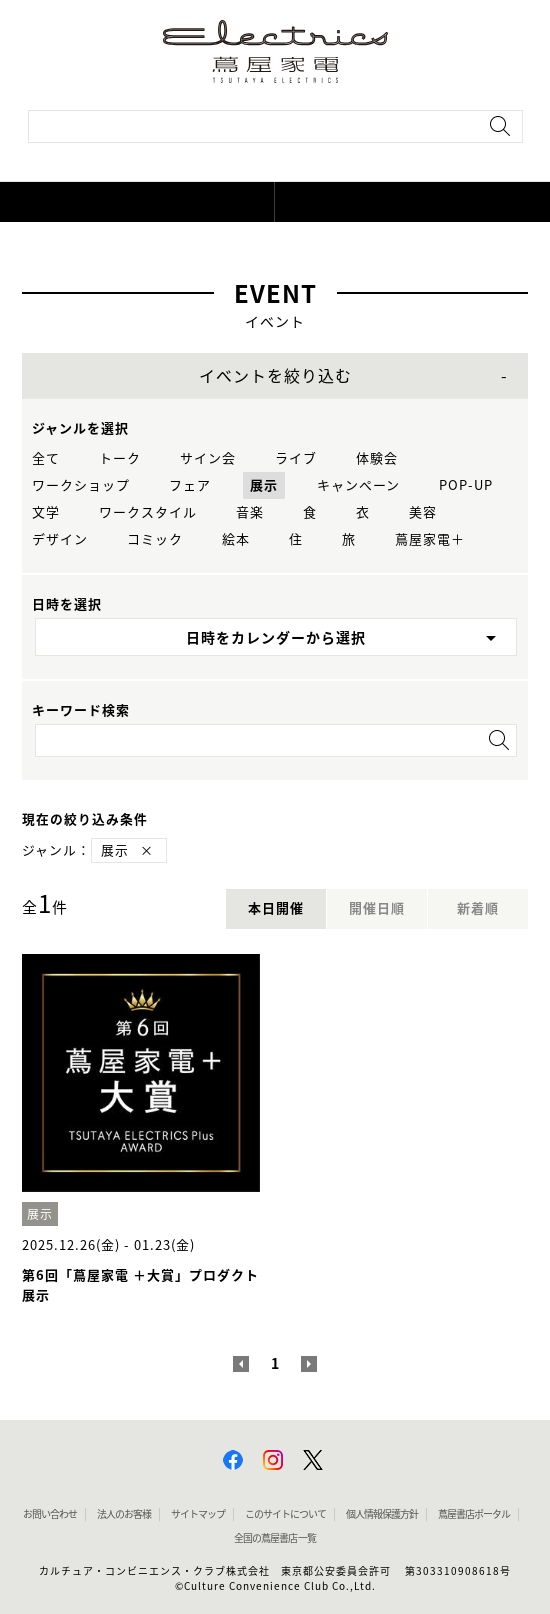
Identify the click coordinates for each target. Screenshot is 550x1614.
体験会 (377, 458)
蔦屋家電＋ (430, 539)
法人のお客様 (124, 1514)
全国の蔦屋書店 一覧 (275, 1538)
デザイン (60, 539)
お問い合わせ (50, 1514)
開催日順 (377, 908)
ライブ (296, 458)
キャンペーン (358, 485)
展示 (264, 485)
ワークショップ (81, 485)
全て (46, 458)
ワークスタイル (148, 512)
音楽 (250, 512)
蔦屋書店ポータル (474, 1514)
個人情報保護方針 (382, 1514)
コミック (155, 539)
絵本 (236, 539)
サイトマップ (198, 1514)
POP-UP (466, 485)
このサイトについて (285, 1514)
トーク (120, 458)
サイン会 (208, 458)
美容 (423, 512)
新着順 (478, 908)
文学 (46, 512)
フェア (190, 485)
